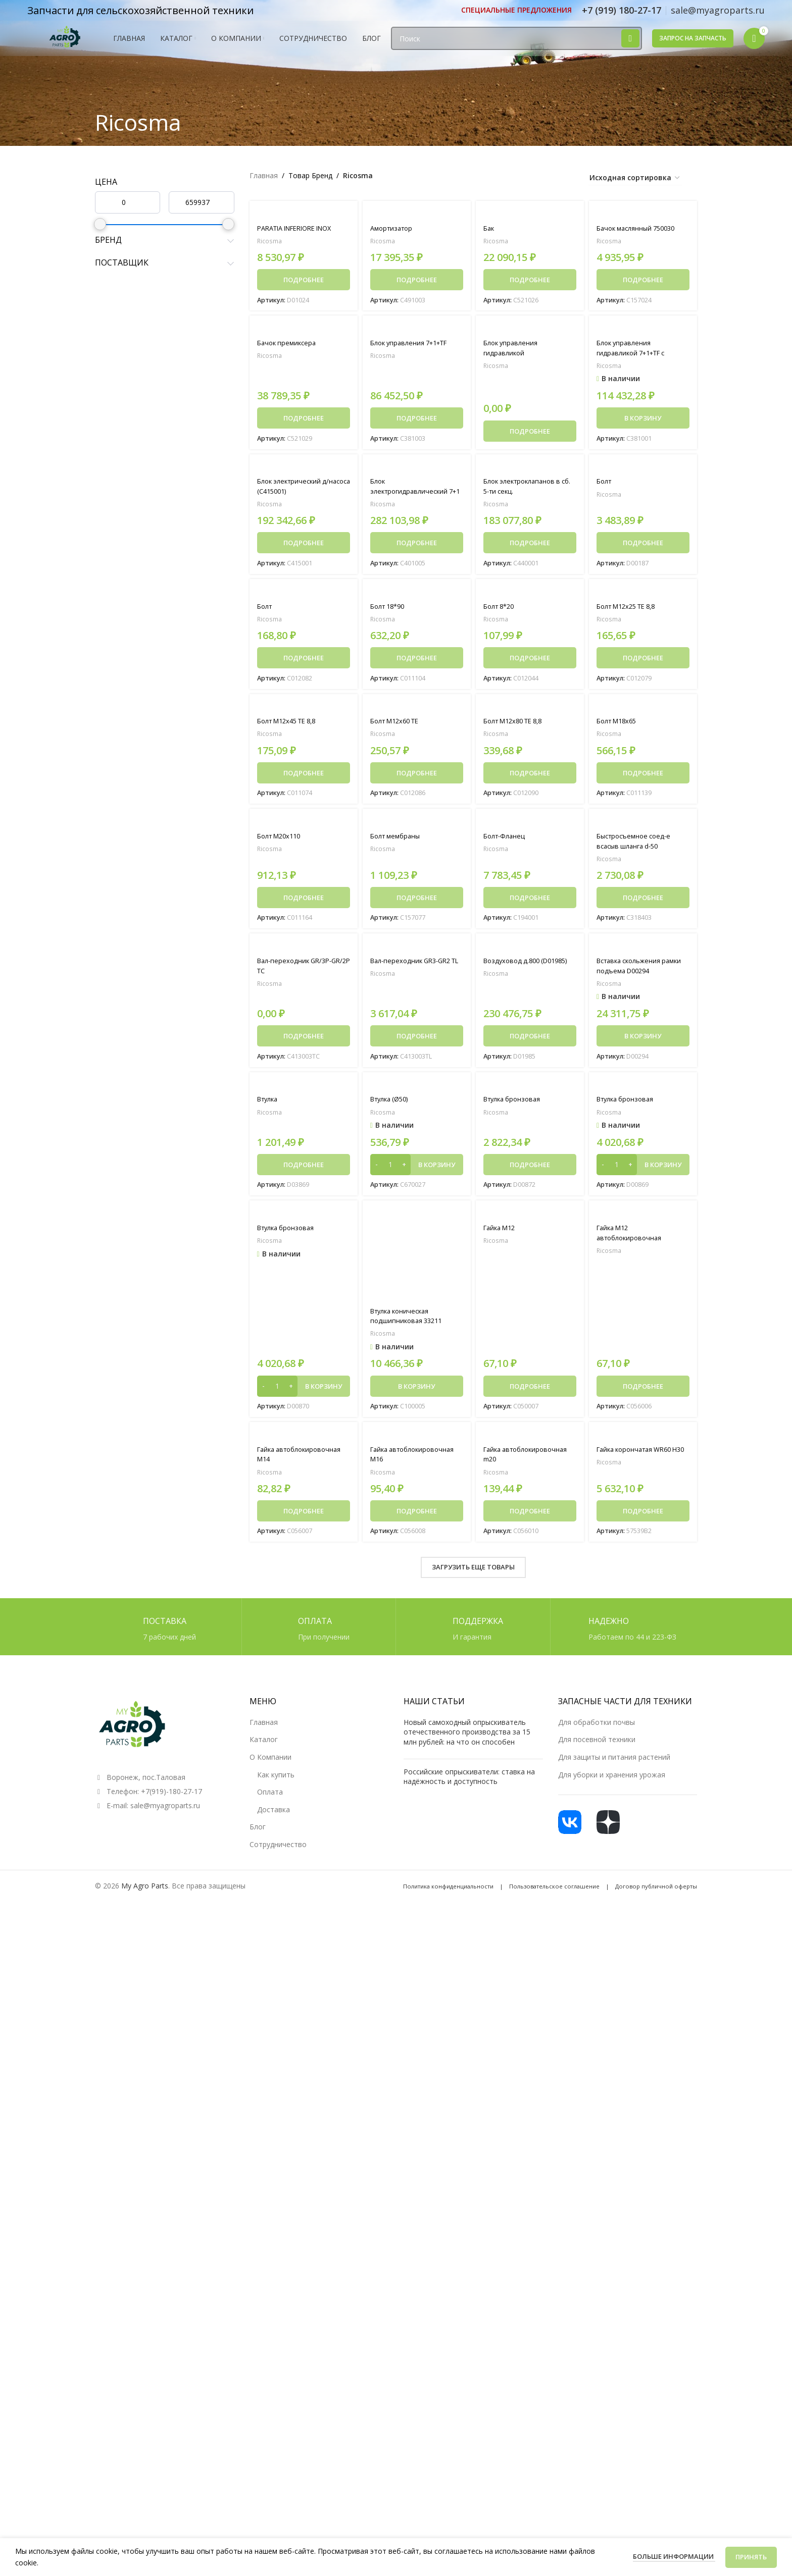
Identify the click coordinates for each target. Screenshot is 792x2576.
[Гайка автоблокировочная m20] (529, 1440)
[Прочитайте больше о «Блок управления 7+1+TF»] (416, 419)
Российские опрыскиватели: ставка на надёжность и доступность (469, 1782)
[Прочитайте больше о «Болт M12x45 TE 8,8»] (303, 775)
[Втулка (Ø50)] (416, 1089)
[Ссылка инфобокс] (516, 10)
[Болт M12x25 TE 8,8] (643, 594)
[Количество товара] (390, 1169)
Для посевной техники (596, 1745)
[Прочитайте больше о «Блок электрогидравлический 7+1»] (416, 544)
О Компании (270, 1763)
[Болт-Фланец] (529, 825)
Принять (751, 2556)
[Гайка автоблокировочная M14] (303, 1440)
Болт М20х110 (282, 840)
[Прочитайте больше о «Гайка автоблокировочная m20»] (529, 1517)
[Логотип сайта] (65, 46)
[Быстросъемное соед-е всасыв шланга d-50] (643, 825)
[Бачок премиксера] (303, 329)
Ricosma (270, 241)
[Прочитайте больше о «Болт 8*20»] (529, 660)
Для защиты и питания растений (614, 1763)
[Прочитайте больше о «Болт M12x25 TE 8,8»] (643, 660)
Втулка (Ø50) (392, 1104)
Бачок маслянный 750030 (640, 228)
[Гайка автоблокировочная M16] (416, 1440)
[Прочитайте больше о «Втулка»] (303, 1169)
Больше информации (674, 2556)
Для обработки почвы (596, 1728)
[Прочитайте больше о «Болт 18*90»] (416, 660)
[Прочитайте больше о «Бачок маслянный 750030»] (643, 280)
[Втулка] (303, 1089)
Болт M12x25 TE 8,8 (631, 608)
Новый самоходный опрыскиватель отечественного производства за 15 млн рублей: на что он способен (467, 1738)
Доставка (273, 1815)
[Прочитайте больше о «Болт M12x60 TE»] (416, 775)
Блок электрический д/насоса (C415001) (296, 488)
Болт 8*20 (501, 608)
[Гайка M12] (529, 1219)
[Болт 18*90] (416, 594)
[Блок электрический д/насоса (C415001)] (303, 468)
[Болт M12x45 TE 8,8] (303, 709)
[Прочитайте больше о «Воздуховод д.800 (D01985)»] (529, 1040)
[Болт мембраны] (416, 825)
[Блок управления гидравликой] (529, 329)
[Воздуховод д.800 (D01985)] (529, 950)
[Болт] (643, 468)
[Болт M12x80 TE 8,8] (529, 709)
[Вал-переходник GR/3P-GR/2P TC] (303, 950)
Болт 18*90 (390, 608)
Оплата (270, 1798)
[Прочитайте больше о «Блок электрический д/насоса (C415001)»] (303, 544)
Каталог (264, 1745)
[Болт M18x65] (643, 709)
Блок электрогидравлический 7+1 (411, 493)
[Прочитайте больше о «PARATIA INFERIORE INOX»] (303, 280)
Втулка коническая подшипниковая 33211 (408, 1321)
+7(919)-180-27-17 (171, 1797)
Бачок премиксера (288, 344)
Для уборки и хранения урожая (611, 1780)
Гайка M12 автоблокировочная (632, 1238)
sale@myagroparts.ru (165, 1811)
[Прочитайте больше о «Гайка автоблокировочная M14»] (303, 1517)
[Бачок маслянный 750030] (643, 213)
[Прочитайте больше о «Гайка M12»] (529, 1391)
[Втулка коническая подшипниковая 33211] (416, 1260)
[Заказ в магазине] (635, 178)
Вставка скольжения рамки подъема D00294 (637, 970)
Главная (264, 175)
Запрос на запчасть (692, 46)
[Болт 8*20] (529, 594)
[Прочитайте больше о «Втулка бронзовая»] (529, 1169)
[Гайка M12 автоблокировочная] (643, 1219)
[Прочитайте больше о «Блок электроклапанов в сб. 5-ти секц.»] (529, 544)
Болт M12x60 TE (398, 724)
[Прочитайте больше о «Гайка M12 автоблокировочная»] (643, 1391)
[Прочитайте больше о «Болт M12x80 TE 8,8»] (529, 775)
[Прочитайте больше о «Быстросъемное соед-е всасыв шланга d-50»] (643, 901)
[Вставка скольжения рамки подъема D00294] (643, 950)
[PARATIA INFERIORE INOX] (303, 213)
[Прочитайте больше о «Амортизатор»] (416, 280)
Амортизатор (393, 228)
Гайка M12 (501, 1233)
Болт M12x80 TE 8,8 (517, 724)
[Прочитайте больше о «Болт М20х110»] (303, 901)
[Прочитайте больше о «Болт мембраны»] (416, 901)
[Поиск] (516, 47)
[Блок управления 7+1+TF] (416, 329)
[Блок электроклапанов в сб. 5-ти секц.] (529, 468)
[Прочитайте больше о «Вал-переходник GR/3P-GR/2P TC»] (303, 1040)
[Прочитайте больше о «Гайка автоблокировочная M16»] (416, 1517)
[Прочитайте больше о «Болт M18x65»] (643, 775)
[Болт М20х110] (303, 825)
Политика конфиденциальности (448, 1892)
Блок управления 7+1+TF (413, 344)
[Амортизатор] (416, 213)
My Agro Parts (144, 1891)
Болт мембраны (397, 840)
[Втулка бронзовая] (529, 1089)
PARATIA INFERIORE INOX (300, 228)
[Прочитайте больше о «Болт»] (643, 544)
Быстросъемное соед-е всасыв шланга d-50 (637, 845)
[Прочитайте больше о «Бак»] (529, 280)
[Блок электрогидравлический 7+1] (416, 468)
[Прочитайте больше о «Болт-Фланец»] (529, 901)
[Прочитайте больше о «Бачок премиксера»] (303, 419)
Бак (489, 228)
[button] (643, 419)
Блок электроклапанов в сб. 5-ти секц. (525, 488)
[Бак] (529, 213)
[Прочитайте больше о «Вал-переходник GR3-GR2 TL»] (416, 1040)
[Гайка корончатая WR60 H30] (643, 1440)
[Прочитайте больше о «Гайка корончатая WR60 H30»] (643, 1517)
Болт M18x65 (619, 724)
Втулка (269, 1104)
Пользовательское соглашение (554, 1892)
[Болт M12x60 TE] (416, 709)
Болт (605, 483)
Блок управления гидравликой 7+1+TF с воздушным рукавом (635, 354)
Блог (258, 1832)
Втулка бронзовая (515, 1104)
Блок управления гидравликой (512, 349)
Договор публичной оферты (656, 1892)
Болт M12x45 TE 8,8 (291, 724)
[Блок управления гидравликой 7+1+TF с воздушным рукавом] (643, 329)
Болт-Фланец (506, 840)
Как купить (275, 1780)
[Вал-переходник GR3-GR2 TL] (416, 950)
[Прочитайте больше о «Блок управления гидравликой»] (529, 432)
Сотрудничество (278, 1850)
